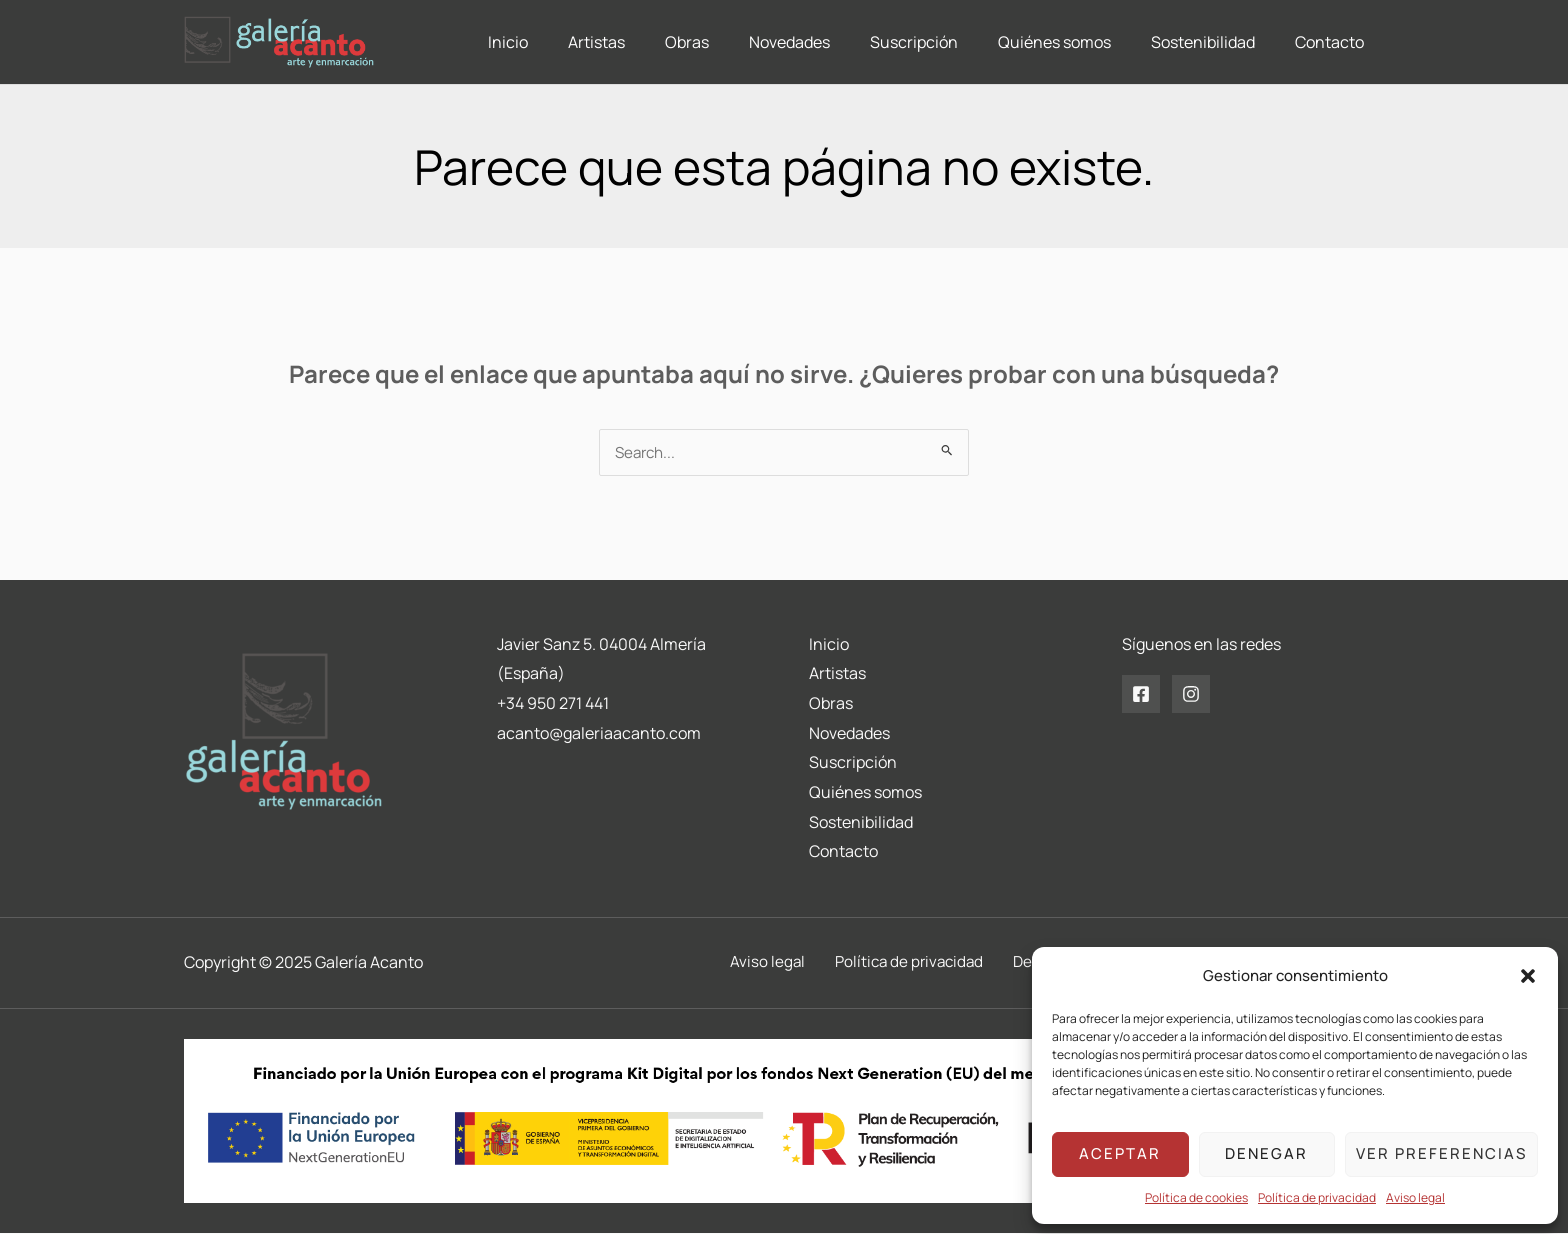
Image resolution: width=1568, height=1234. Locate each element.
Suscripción (853, 763)
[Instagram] (1191, 695)
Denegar (1266, 1153)
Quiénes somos (865, 793)
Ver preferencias (1441, 1153)
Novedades (849, 734)
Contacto (843, 852)
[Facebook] (1141, 695)
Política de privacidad (1317, 1197)
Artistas (837, 674)
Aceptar (1120, 1153)
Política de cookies (1196, 1197)
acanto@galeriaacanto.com (599, 734)
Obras (831, 704)
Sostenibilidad (861, 823)
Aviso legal (1415, 1197)
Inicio (829, 645)
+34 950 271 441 (553, 704)
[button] (1528, 976)
